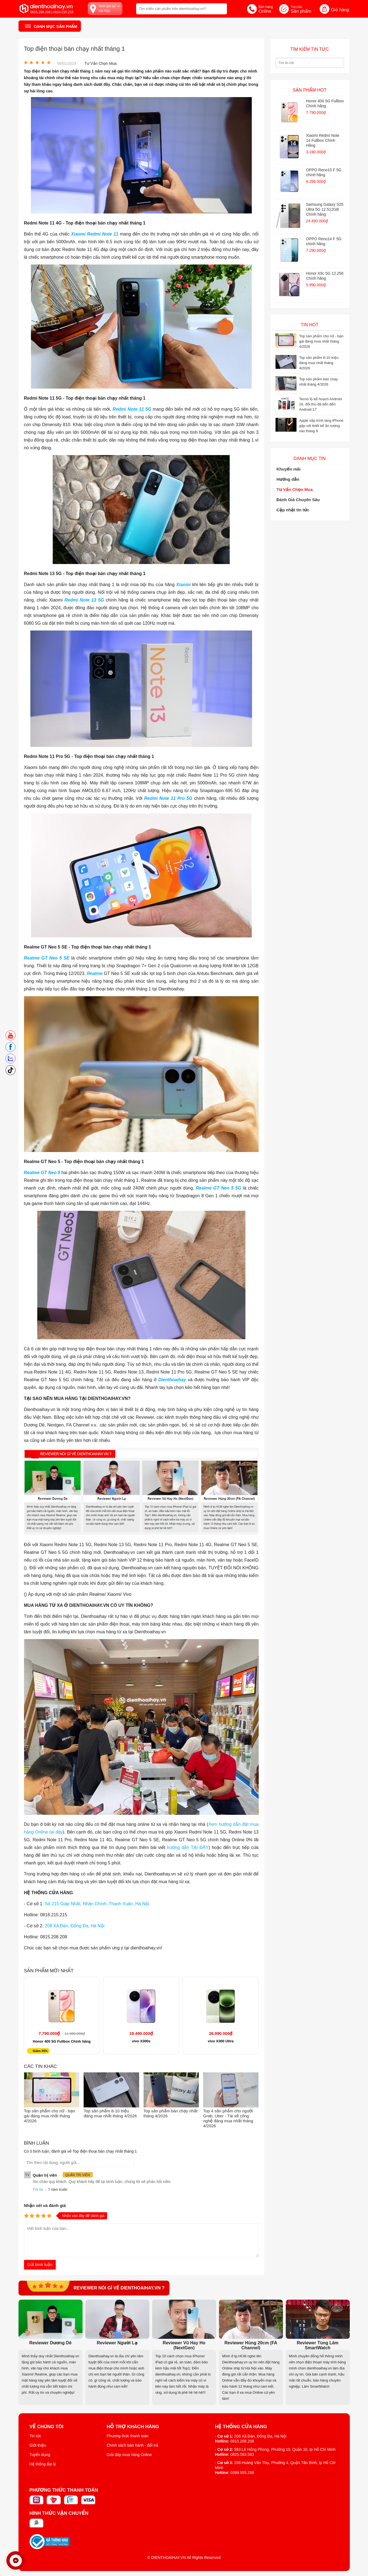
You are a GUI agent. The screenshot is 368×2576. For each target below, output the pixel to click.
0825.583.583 (242, 2454)
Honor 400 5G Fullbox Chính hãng (62, 2041)
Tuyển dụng (40, 2454)
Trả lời (38, 2189)
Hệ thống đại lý (43, 2464)
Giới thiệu (38, 2445)
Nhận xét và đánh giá (45, 2205)
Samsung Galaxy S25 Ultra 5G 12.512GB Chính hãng (324, 209)
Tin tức (35, 2436)
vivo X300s (141, 2041)
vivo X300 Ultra (221, 2041)
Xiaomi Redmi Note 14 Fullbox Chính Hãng (323, 140)
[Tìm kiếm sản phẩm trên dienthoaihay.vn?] (181, 8)
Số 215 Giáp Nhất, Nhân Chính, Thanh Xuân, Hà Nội (97, 1903)
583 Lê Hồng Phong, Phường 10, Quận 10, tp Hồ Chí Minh (284, 2449)
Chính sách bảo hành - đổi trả (132, 2445)
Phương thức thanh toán (128, 2436)
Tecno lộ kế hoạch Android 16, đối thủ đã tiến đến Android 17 (320, 404)
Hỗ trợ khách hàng (133, 2426)
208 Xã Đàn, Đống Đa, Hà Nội (74, 1925)
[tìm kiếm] (221, 8)
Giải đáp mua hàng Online (129, 2454)
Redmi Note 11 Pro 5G (168, 798)
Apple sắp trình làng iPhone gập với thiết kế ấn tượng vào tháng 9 (321, 425)
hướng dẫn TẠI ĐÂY (188, 1847)
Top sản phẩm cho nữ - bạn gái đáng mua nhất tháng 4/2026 (49, 2116)
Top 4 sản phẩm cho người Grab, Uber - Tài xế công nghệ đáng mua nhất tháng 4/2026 (228, 2118)
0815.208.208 (242, 2441)
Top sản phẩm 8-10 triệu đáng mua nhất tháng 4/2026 (110, 2113)
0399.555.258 (242, 2472)
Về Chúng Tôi (46, 2426)
